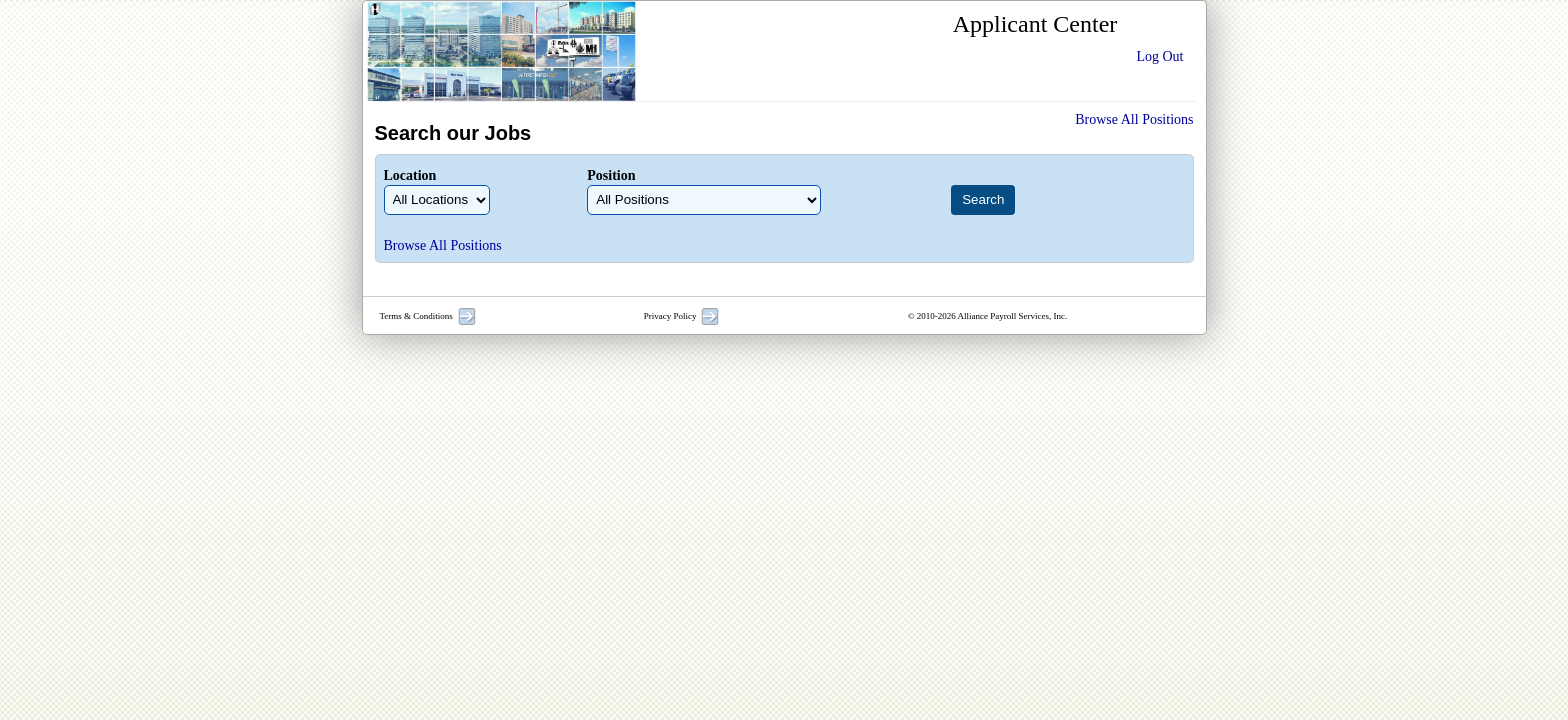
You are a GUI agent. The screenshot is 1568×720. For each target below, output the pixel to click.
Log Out (1159, 56)
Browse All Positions (1134, 119)
